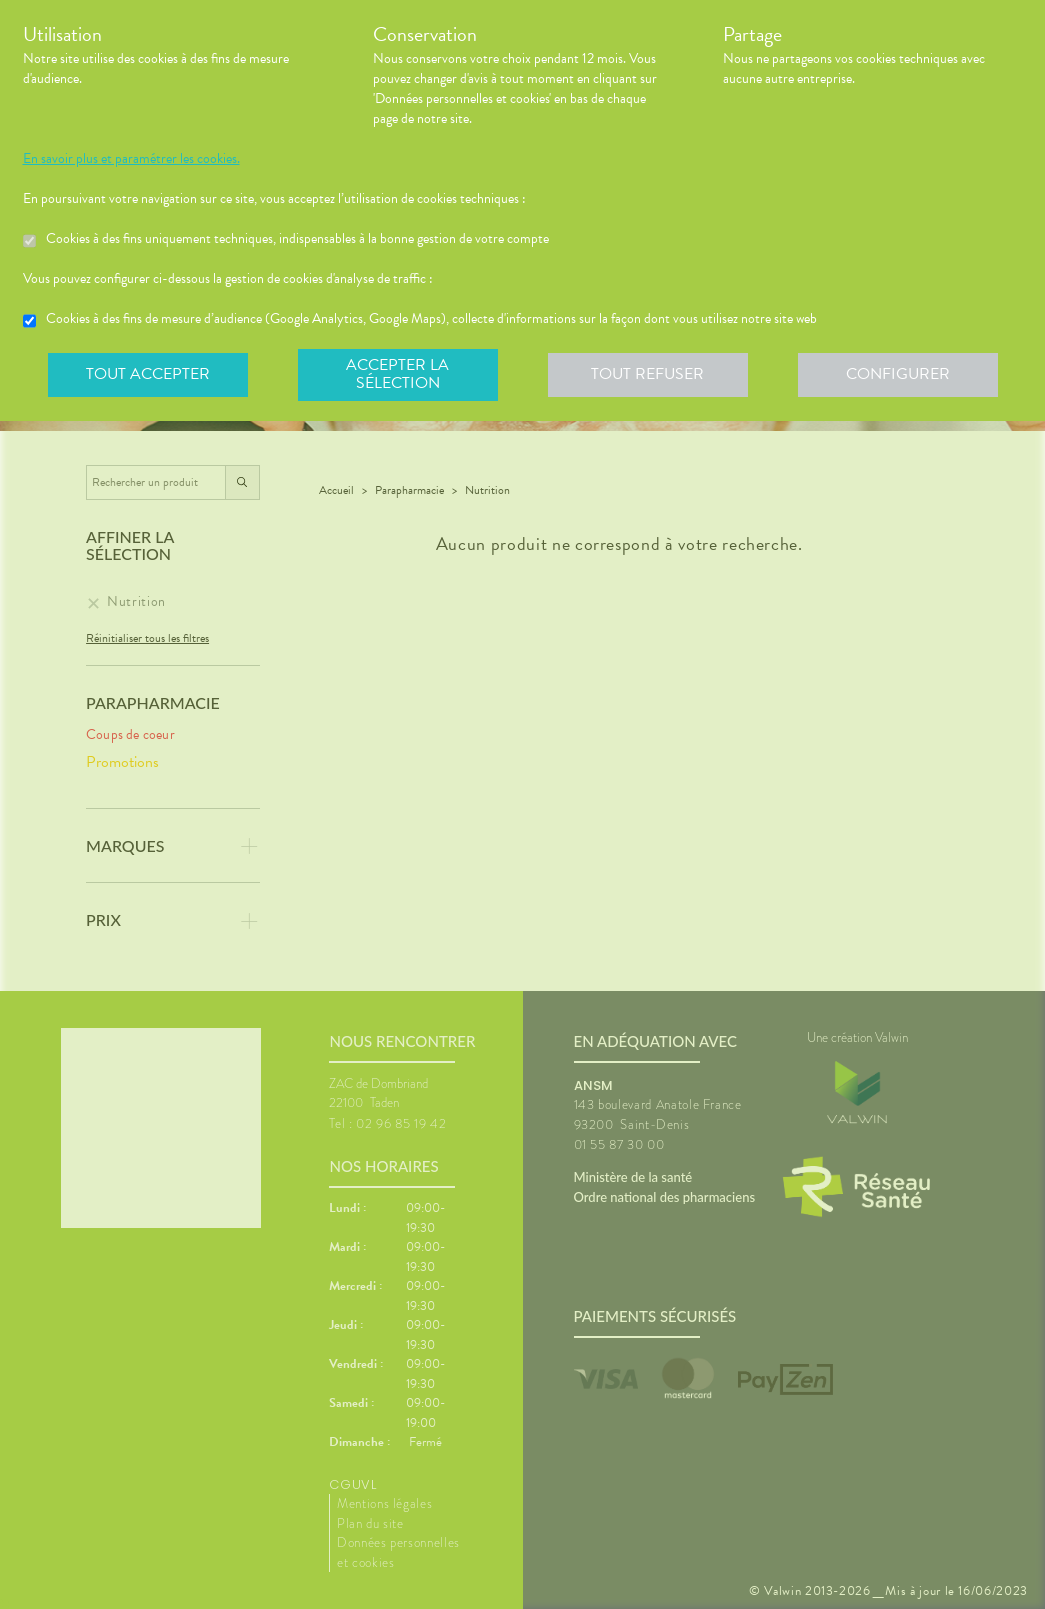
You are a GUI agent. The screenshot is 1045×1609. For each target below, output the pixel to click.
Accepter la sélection (397, 374)
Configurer (898, 374)
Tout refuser (647, 374)
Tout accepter (148, 374)
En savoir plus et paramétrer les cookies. (131, 159)
